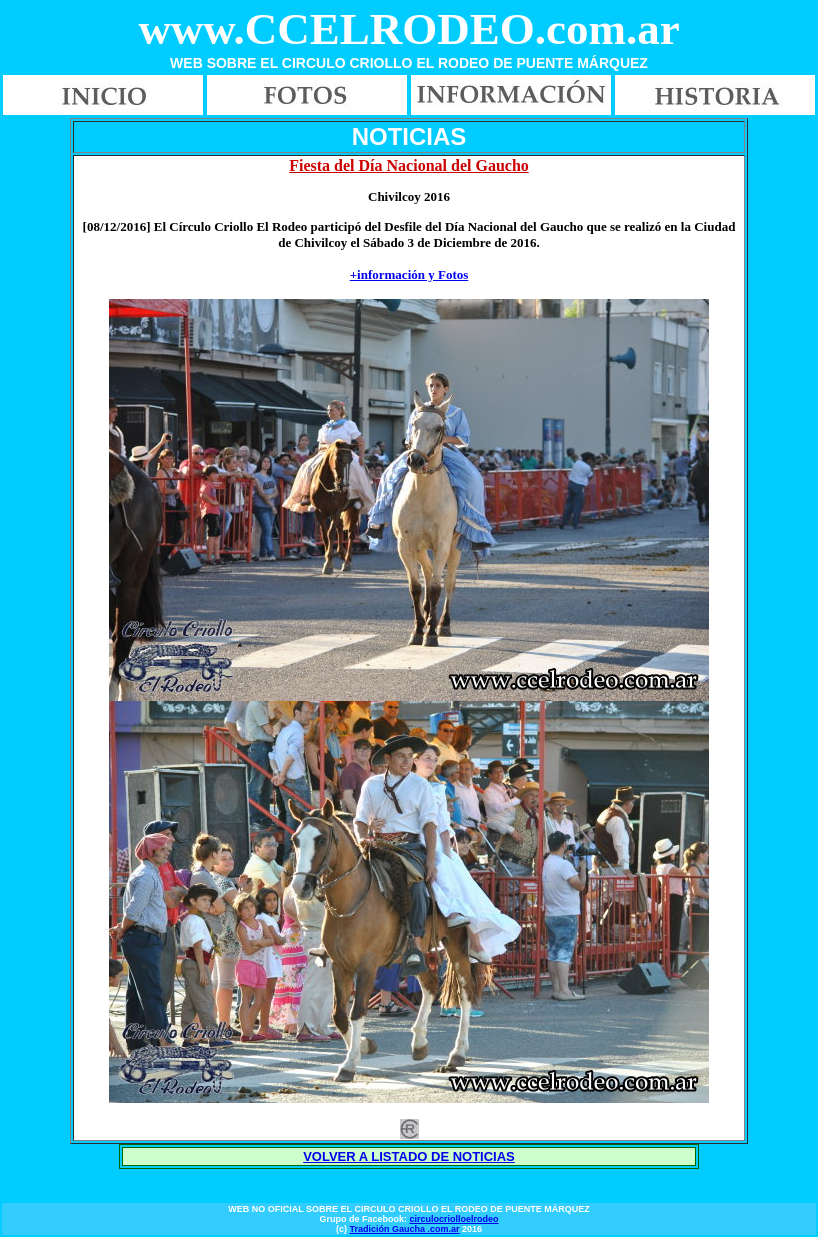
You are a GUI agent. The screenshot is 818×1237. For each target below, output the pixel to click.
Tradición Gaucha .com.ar (404, 1229)
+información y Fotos (409, 274)
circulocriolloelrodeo (453, 1219)
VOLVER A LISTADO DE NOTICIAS (409, 1156)
